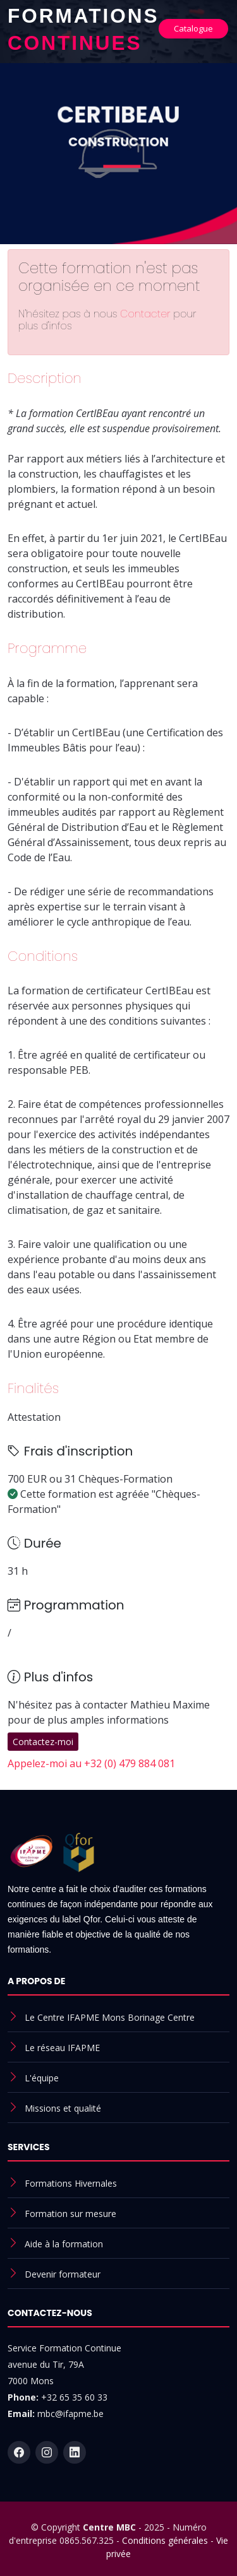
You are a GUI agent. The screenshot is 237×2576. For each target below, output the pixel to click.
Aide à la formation (64, 2244)
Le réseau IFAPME (62, 2048)
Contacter (146, 314)
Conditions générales (165, 2540)
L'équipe (42, 2078)
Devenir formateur (62, 2274)
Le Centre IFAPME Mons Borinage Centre (110, 2017)
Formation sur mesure (70, 2214)
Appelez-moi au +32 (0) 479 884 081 (91, 1763)
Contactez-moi (43, 1742)
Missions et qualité (63, 2108)
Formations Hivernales (71, 2183)
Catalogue (193, 28)
